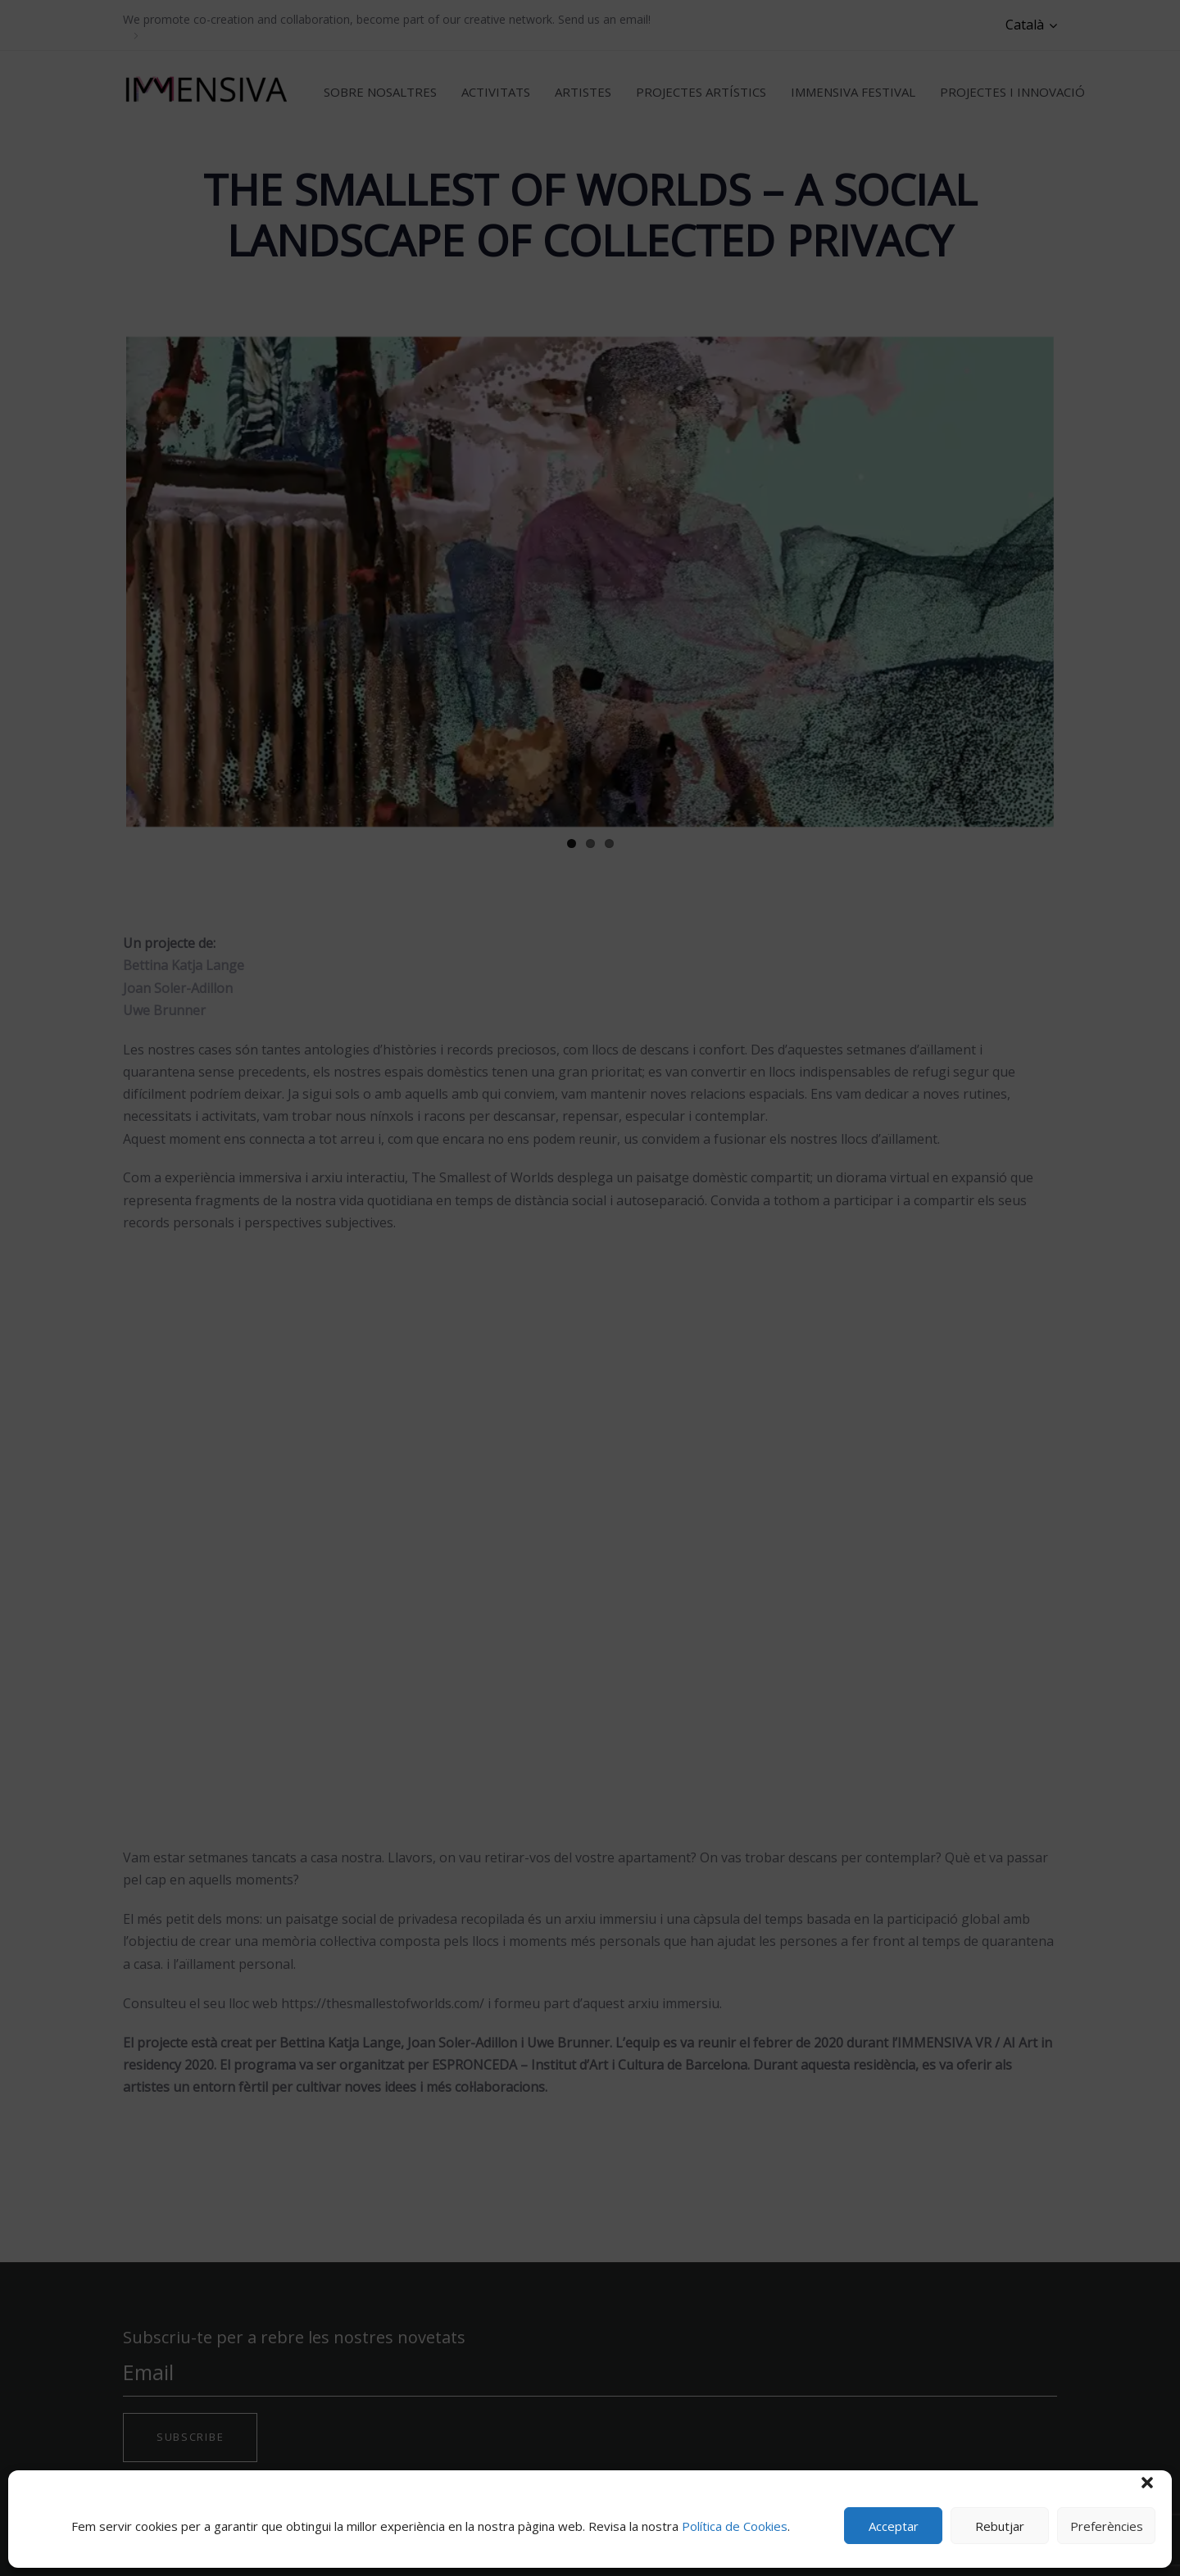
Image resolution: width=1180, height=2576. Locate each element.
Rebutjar (999, 2526)
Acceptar (894, 2526)
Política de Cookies (734, 2526)
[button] (1147, 2482)
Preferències (1106, 2526)
